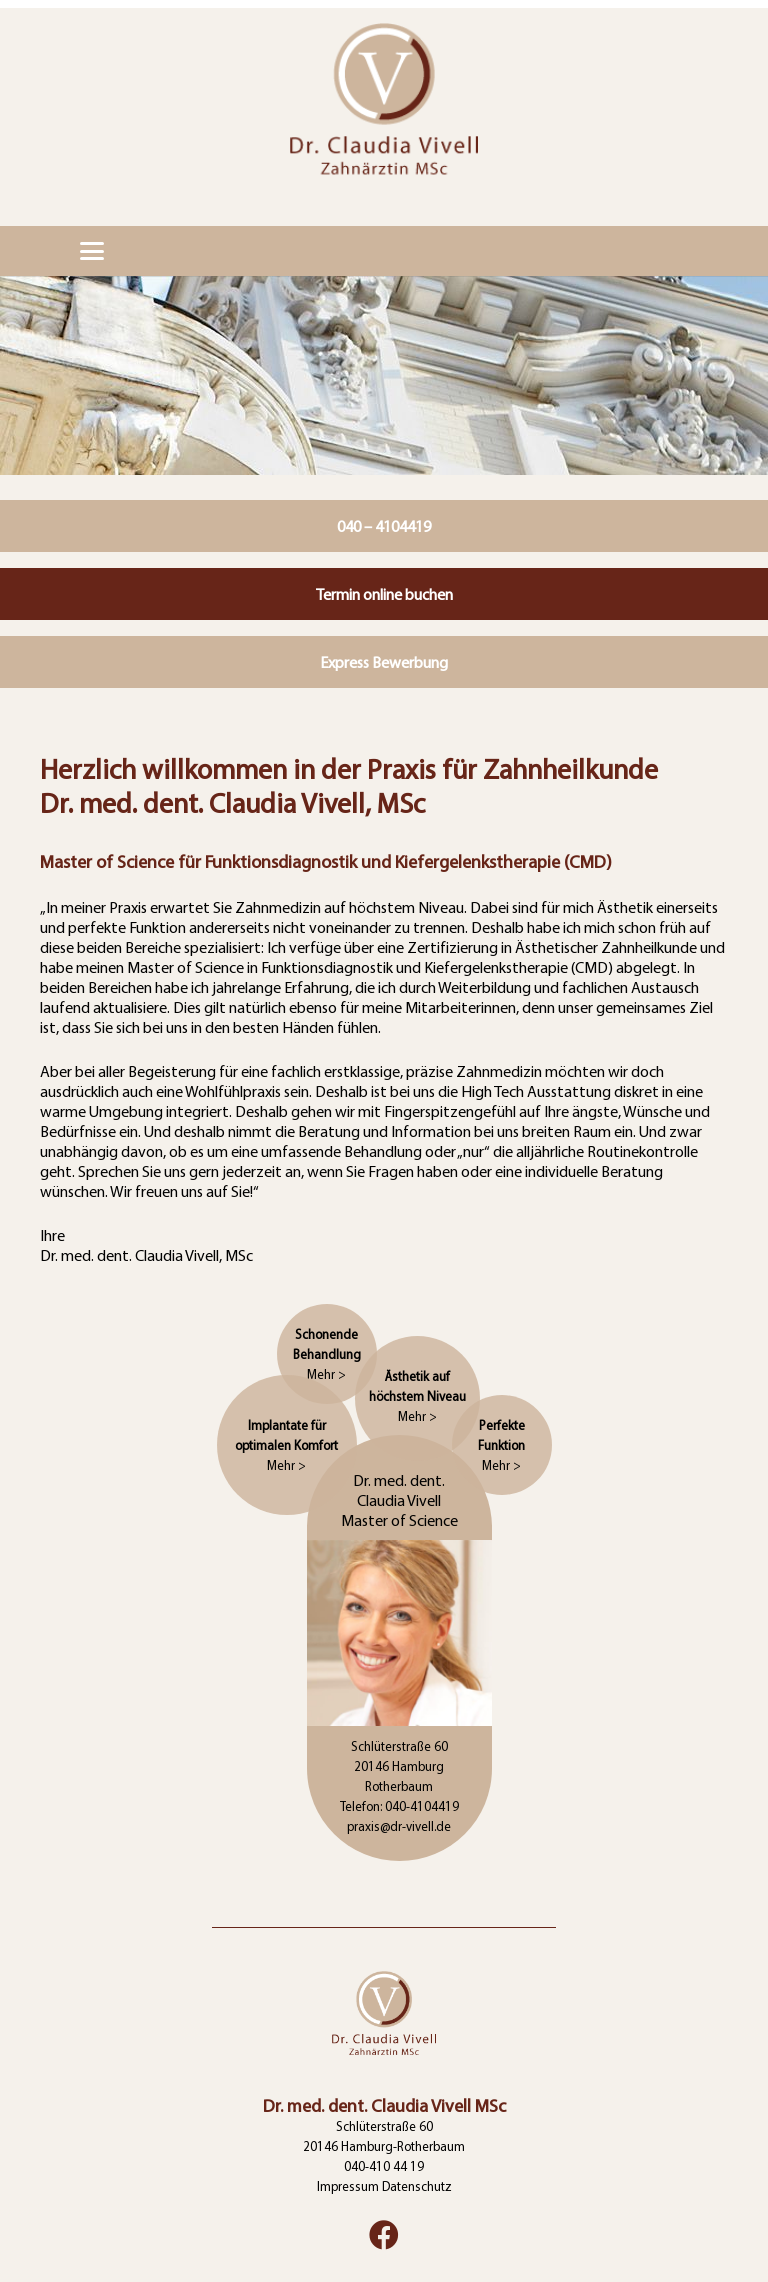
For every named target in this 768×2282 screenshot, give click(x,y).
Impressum (348, 2186)
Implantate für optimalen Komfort (286, 1445)
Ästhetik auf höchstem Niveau (417, 1396)
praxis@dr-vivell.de (399, 1826)
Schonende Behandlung (327, 1354)
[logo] (384, 113)
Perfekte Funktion (501, 1445)
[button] (92, 251)
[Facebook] (384, 2235)
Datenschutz (417, 2186)
